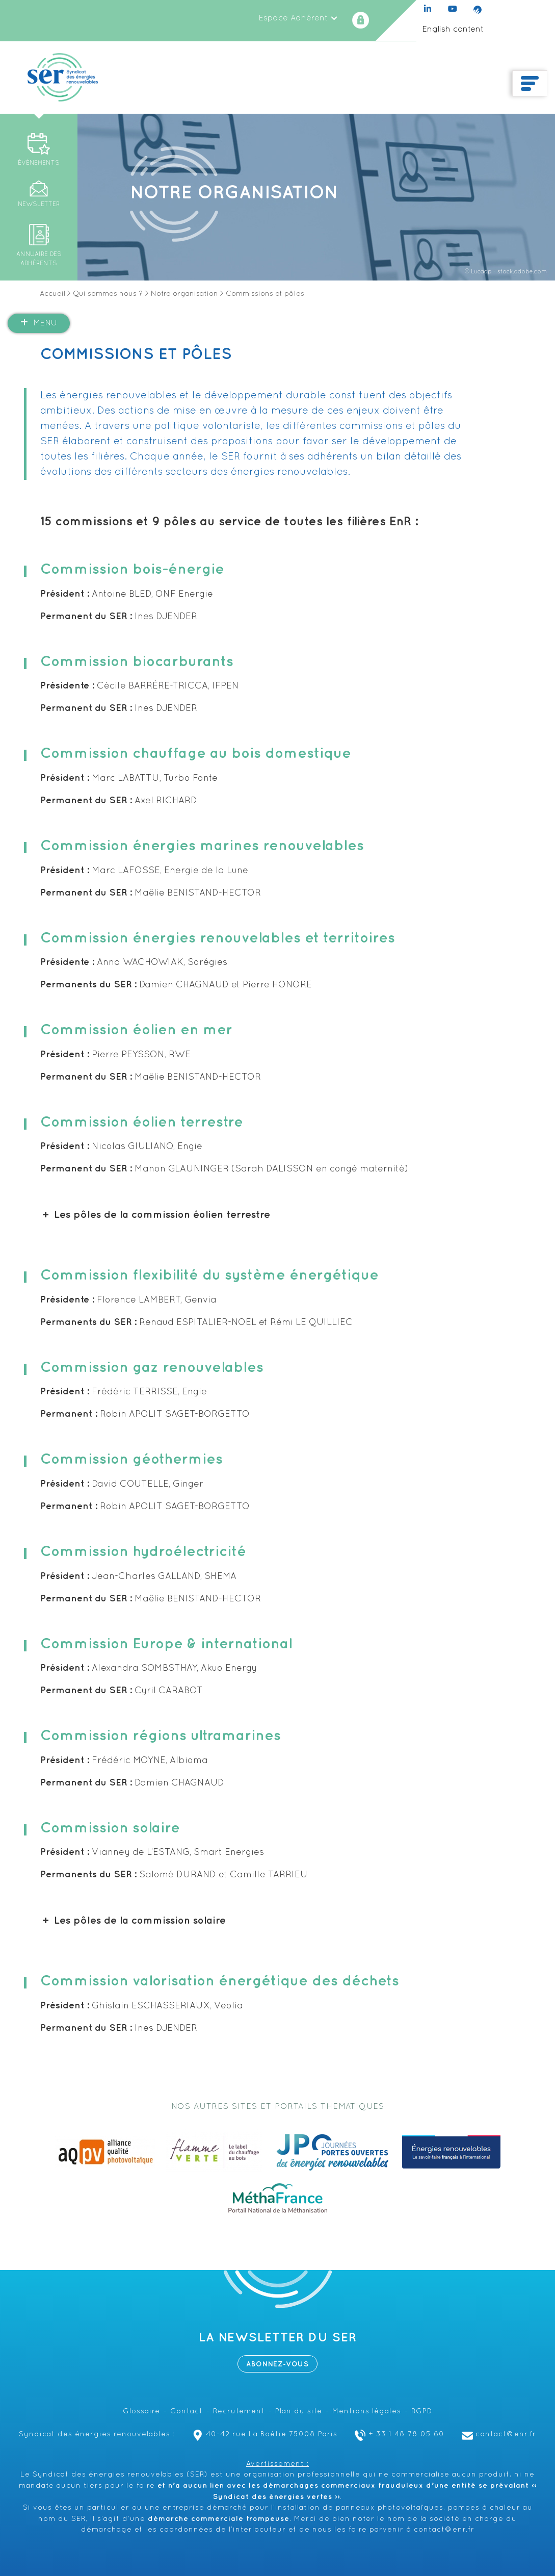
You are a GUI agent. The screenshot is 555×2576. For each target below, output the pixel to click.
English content (453, 29)
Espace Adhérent (298, 18)
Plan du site (298, 2411)
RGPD (421, 2411)
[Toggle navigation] (529, 83)
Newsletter (39, 204)
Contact (186, 2411)
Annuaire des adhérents (39, 259)
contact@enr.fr (497, 2434)
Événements (39, 163)
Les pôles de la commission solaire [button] (133, 1921)
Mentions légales (366, 2411)
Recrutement (239, 2411)
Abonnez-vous (277, 2364)
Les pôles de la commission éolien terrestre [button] (155, 1215)
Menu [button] (38, 322)
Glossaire (141, 2411)
